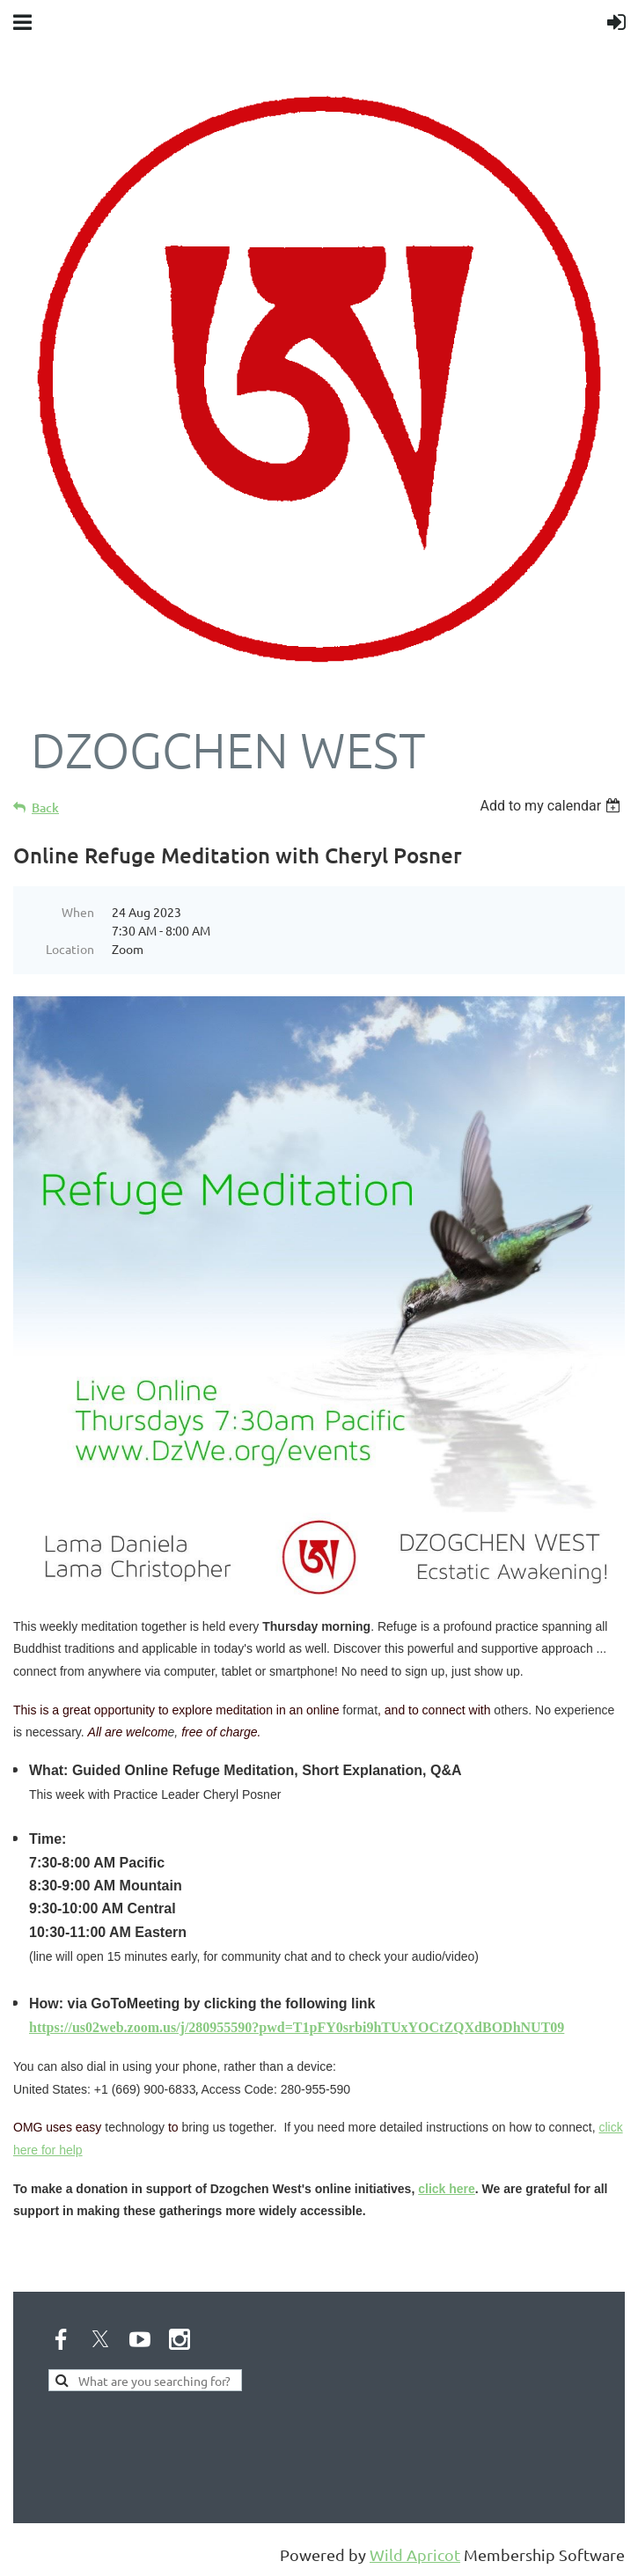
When (78, 912)
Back (45, 807)
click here (446, 2189)
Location (70, 949)
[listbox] (552, 806)
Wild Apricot (415, 2554)
